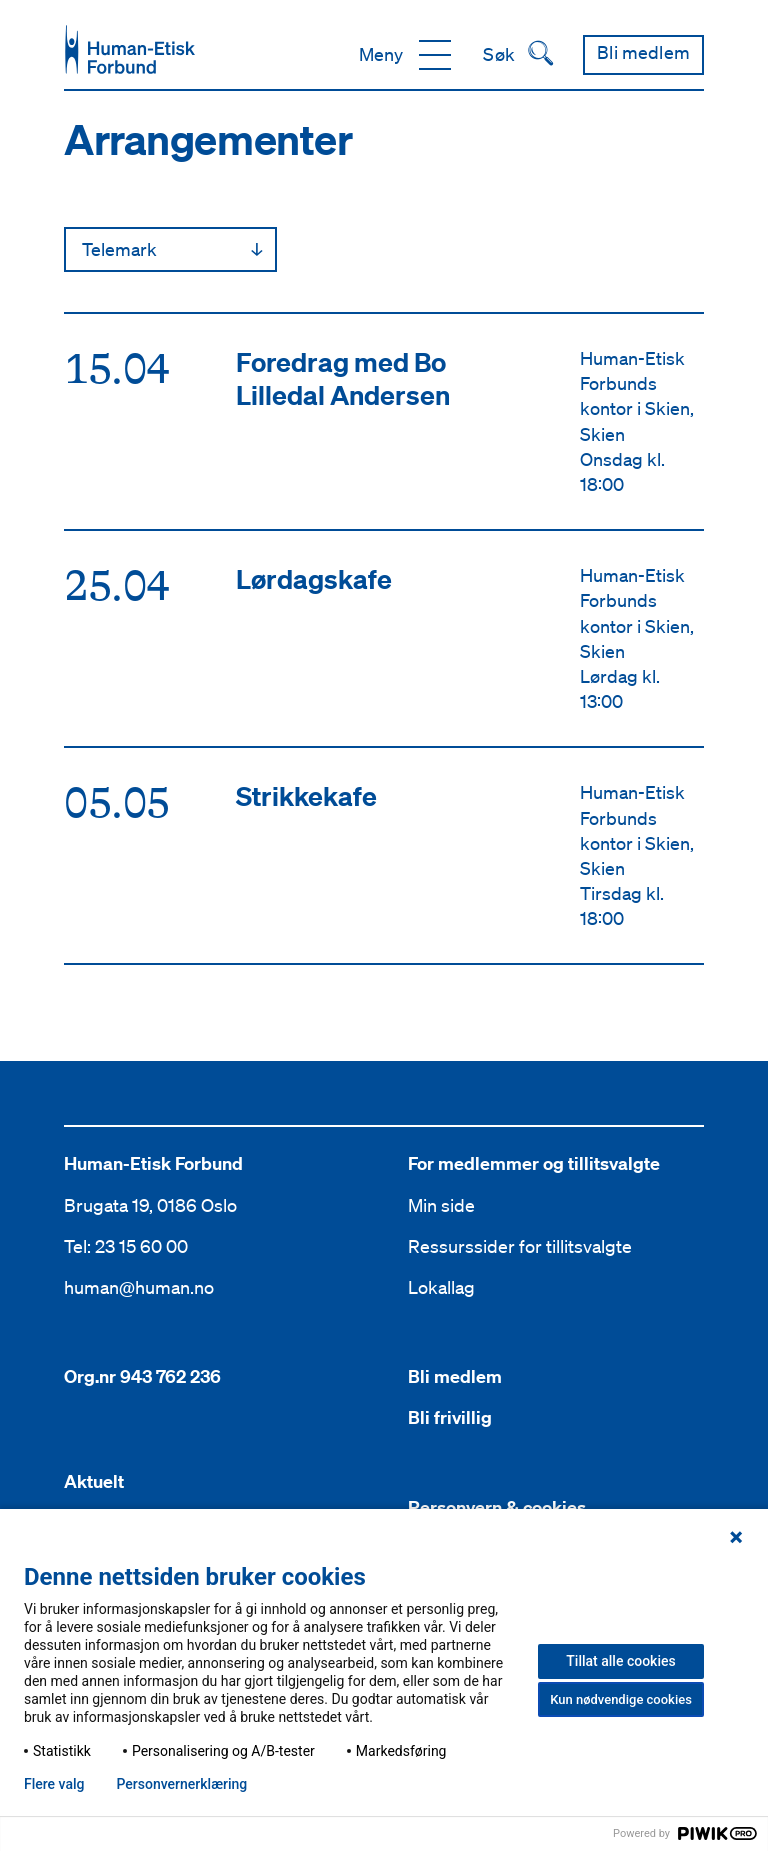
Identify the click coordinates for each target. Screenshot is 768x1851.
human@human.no (139, 1287)
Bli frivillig (450, 1417)
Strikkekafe (306, 795)
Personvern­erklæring (181, 1784)
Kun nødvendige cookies (621, 1699)
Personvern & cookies (497, 1507)
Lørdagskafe (314, 578)
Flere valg (54, 1784)
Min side (441, 1205)
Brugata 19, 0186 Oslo (150, 1205)
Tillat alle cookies (620, 1661)
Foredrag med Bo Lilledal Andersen (343, 378)
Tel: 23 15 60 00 (126, 1246)
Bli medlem (455, 1376)
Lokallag (441, 1287)
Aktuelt (94, 1481)
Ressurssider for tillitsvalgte (520, 1246)
